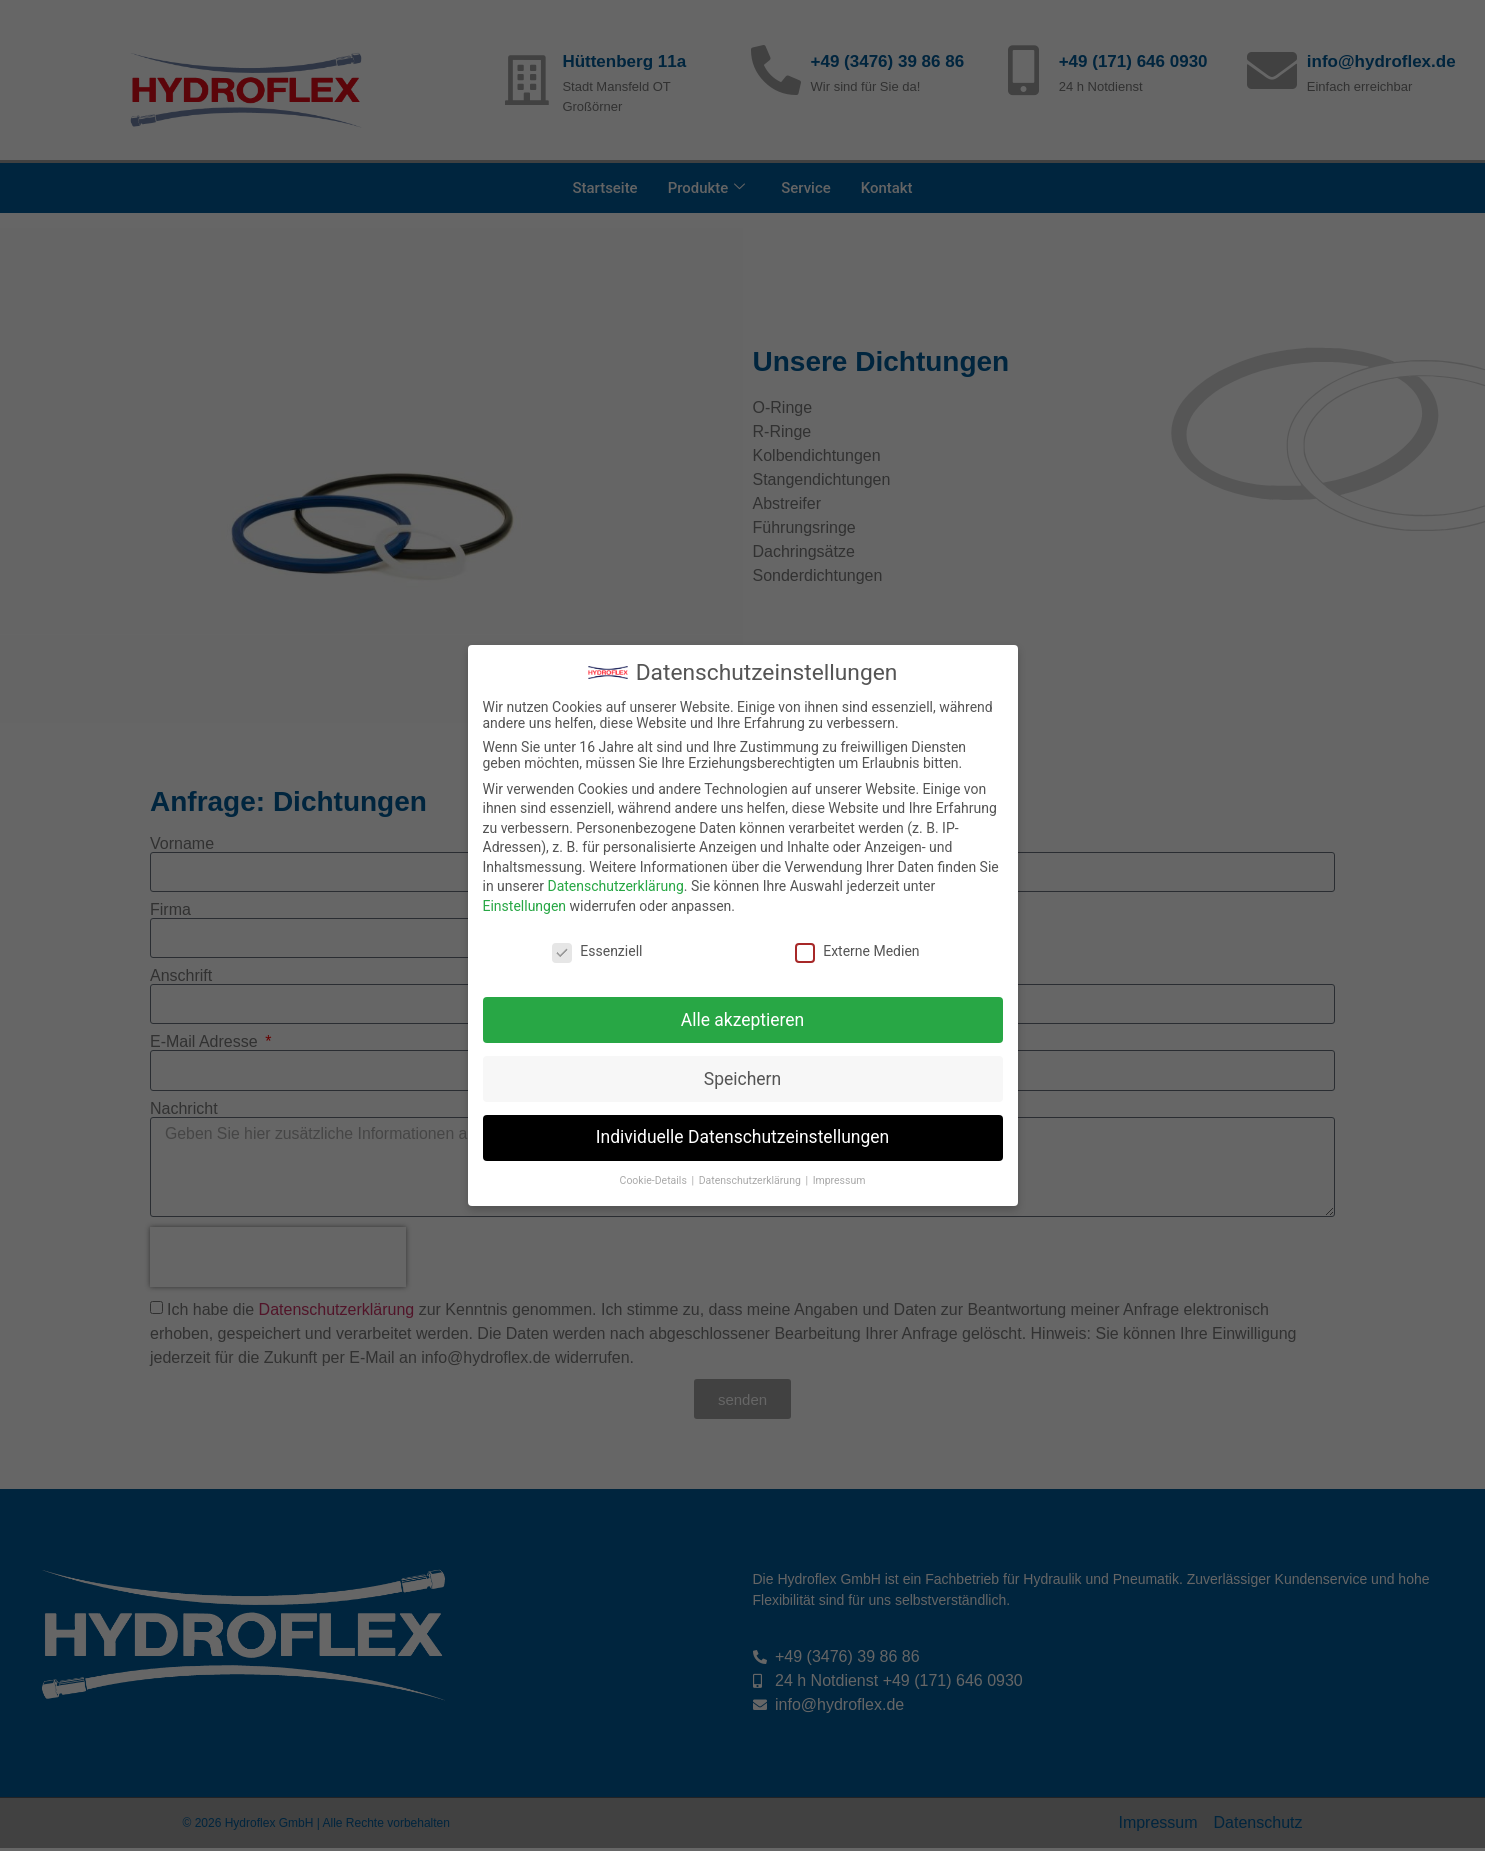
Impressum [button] (839, 1180)
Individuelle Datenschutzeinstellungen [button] (742, 1137)
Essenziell (597, 951)
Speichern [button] (742, 1079)
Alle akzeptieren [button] (743, 1020)
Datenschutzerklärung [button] (751, 1180)
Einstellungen (525, 906)
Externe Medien (857, 951)
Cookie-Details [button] (655, 1180)
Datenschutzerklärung (615, 886)
